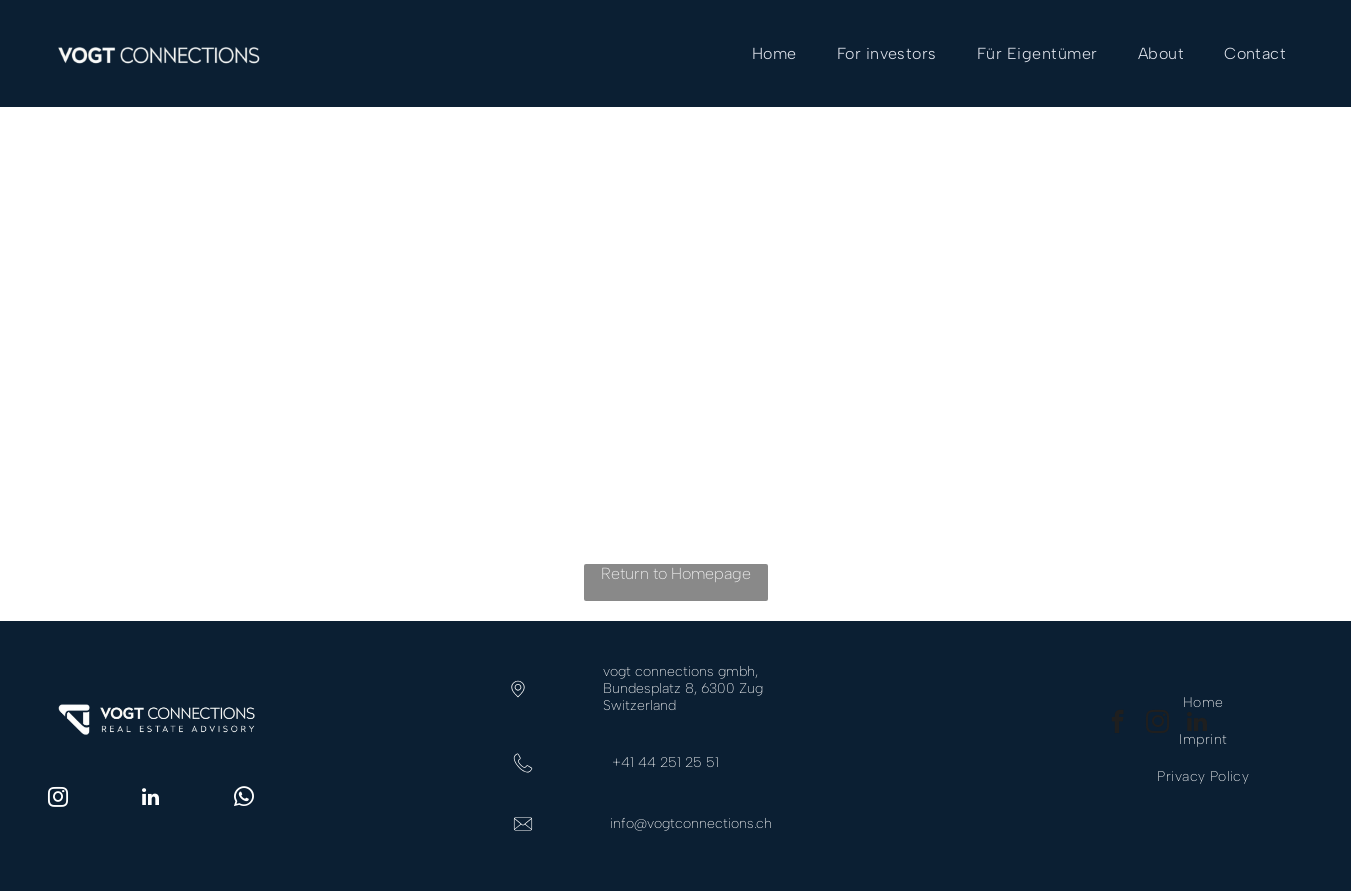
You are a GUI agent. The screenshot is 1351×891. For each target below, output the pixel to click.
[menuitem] (774, 53)
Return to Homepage (676, 573)
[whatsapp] (244, 799)
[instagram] (58, 799)
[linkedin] (151, 799)
